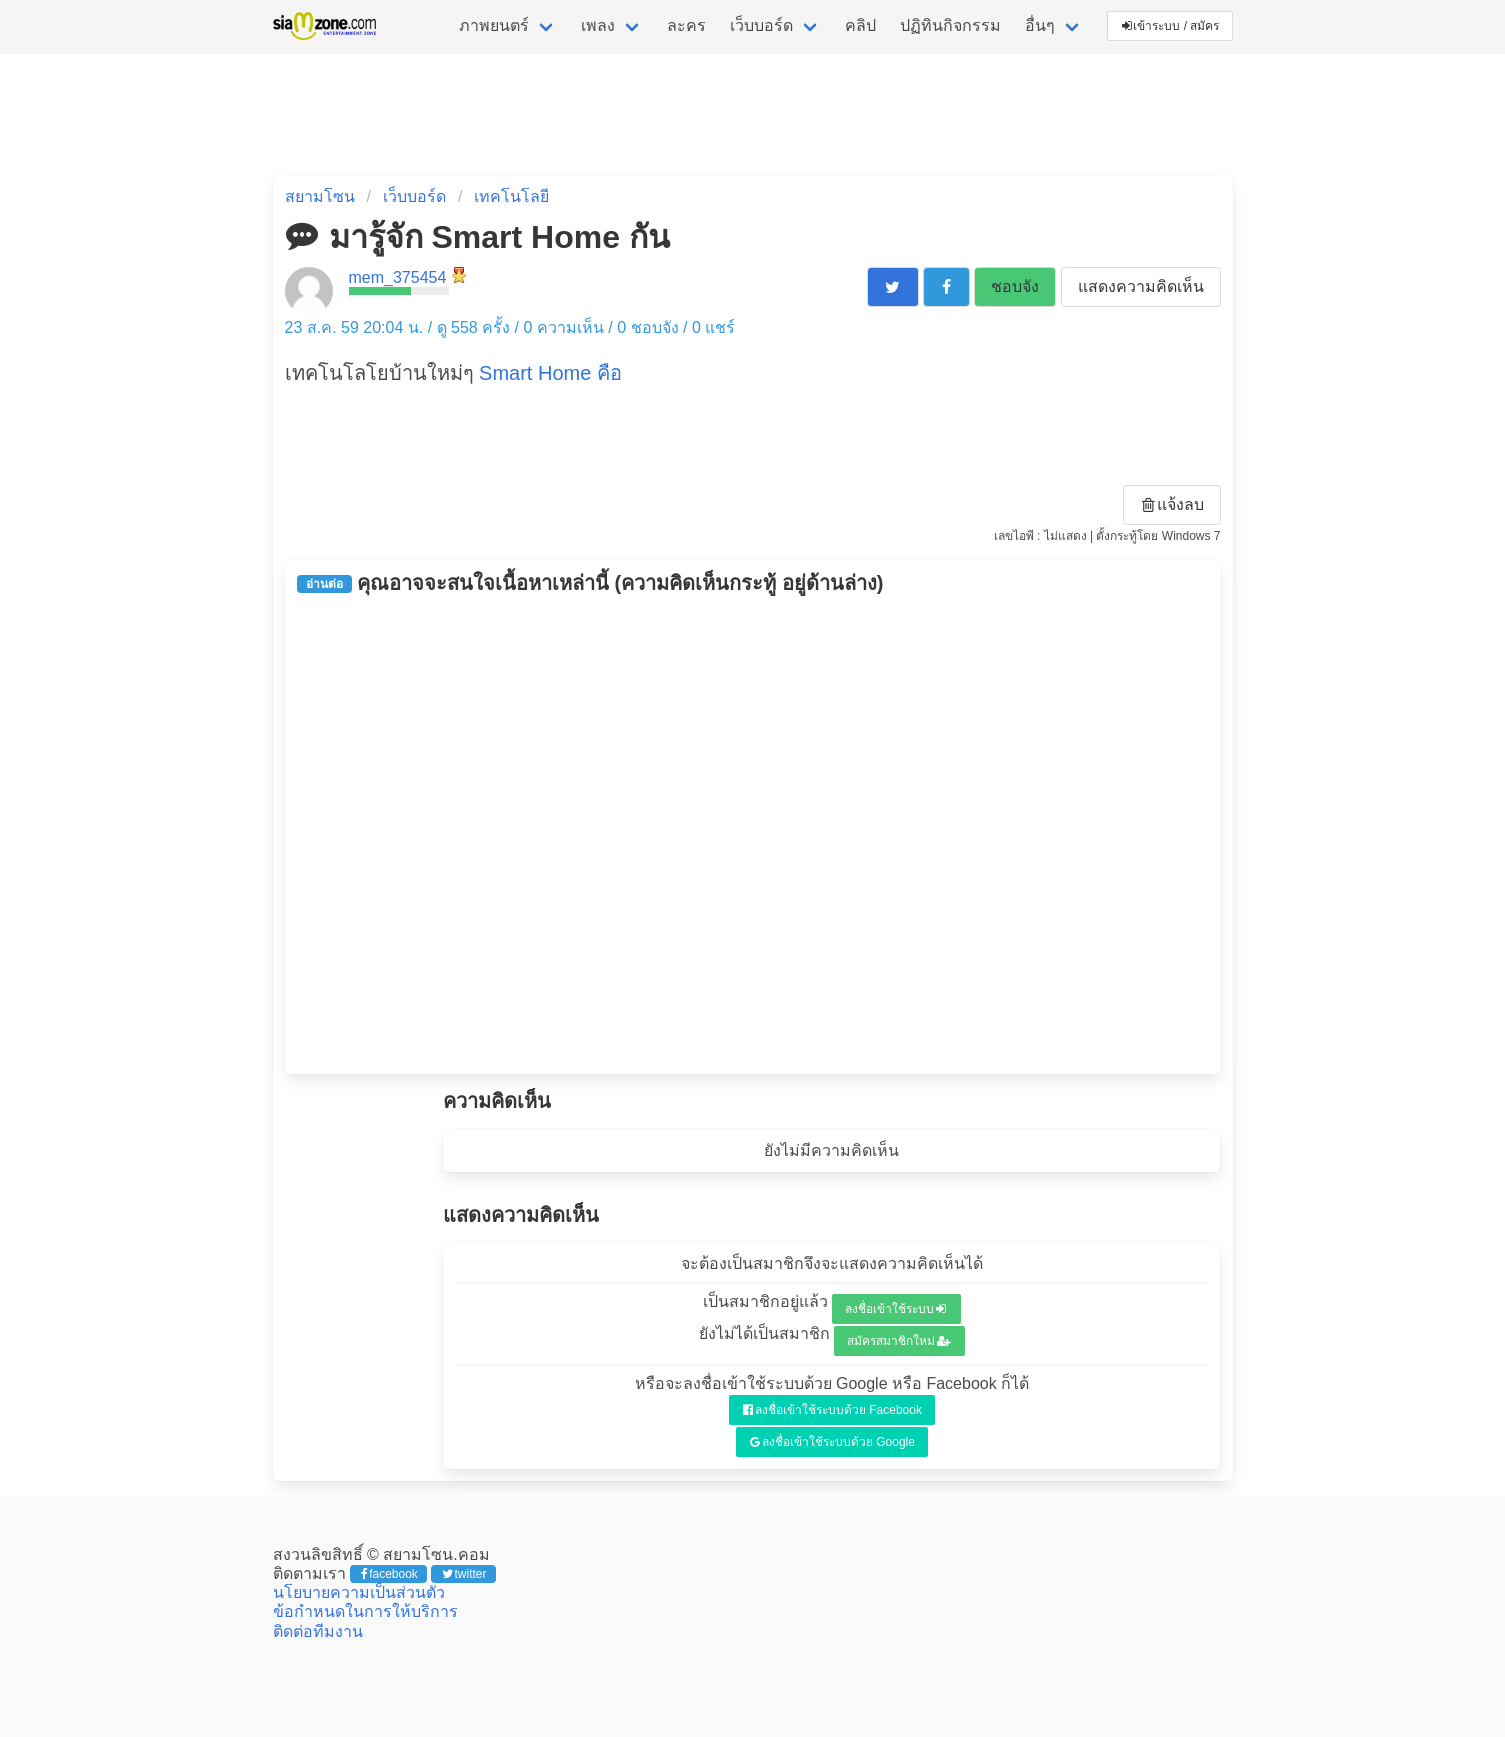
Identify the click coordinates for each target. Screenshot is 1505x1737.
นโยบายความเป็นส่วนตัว (359, 1592)
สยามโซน (320, 196)
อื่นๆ (1040, 25)
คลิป (860, 25)
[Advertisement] (753, 834)
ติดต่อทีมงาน (318, 1631)
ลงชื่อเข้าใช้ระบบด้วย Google (832, 1442)
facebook (389, 1574)
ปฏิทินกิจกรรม (950, 25)
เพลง (598, 25)
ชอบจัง (1015, 286)
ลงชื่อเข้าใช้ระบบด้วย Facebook (832, 1410)
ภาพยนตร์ (494, 25)
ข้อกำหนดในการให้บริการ (365, 1611)
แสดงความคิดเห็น (1141, 286)
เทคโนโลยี (511, 196)
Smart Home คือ (550, 373)
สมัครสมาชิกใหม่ (899, 1341)
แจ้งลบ (1173, 504)
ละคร (686, 25)
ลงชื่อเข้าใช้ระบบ (895, 1309)
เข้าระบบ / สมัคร (1171, 26)
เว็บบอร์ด (761, 25)
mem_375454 (398, 277)
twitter (464, 1574)
